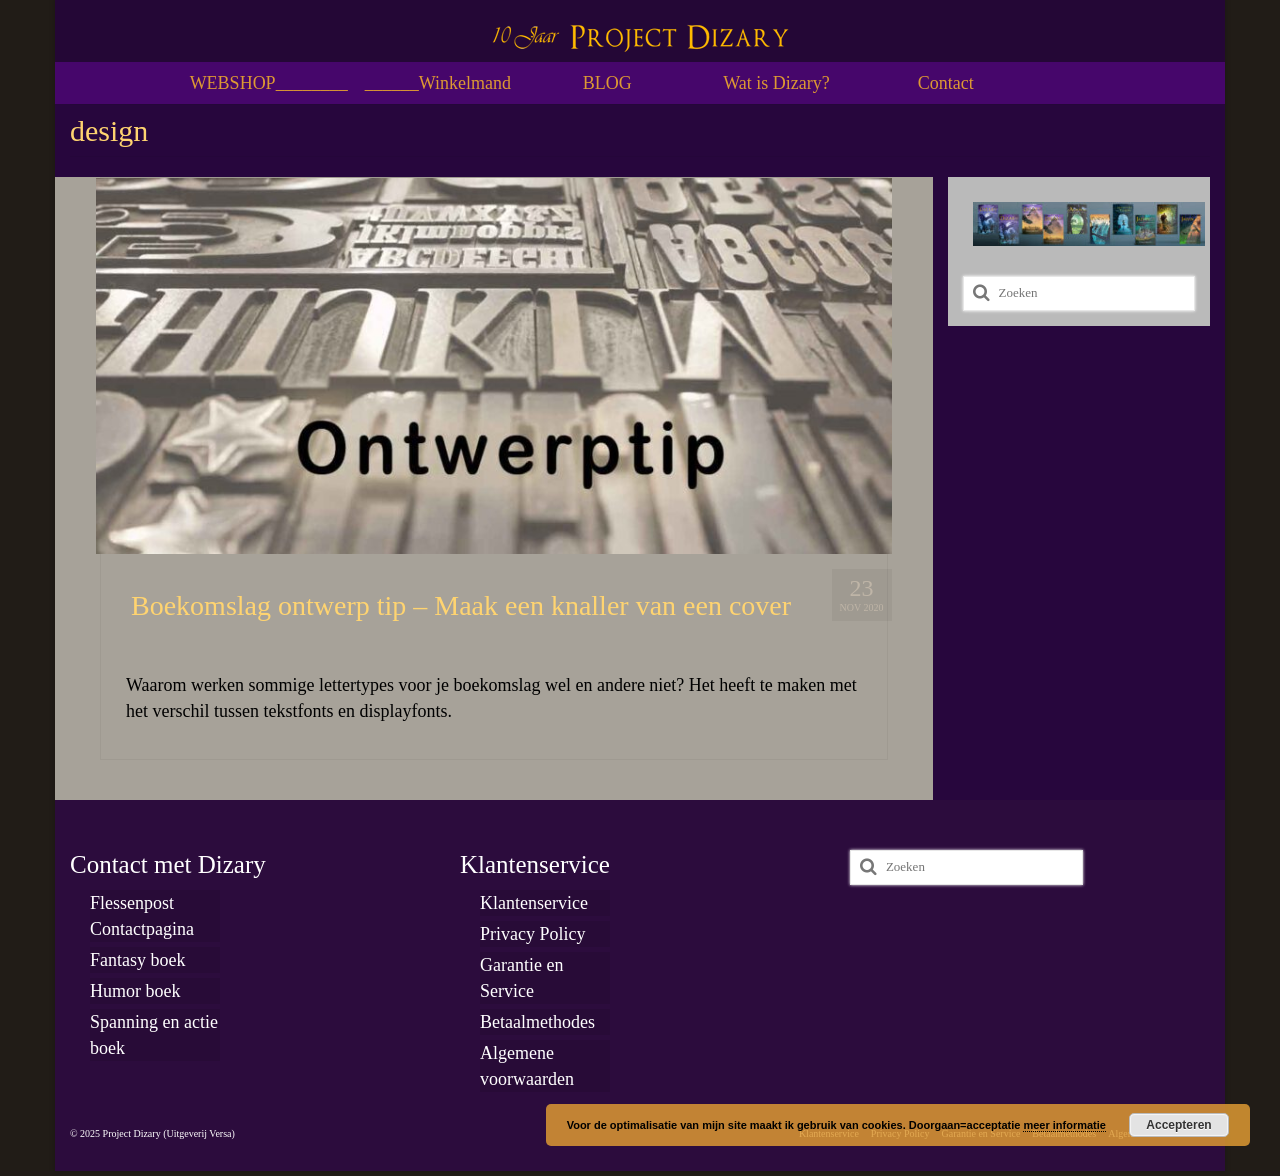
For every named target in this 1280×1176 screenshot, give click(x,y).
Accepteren (1178, 1125)
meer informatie (1064, 1125)
